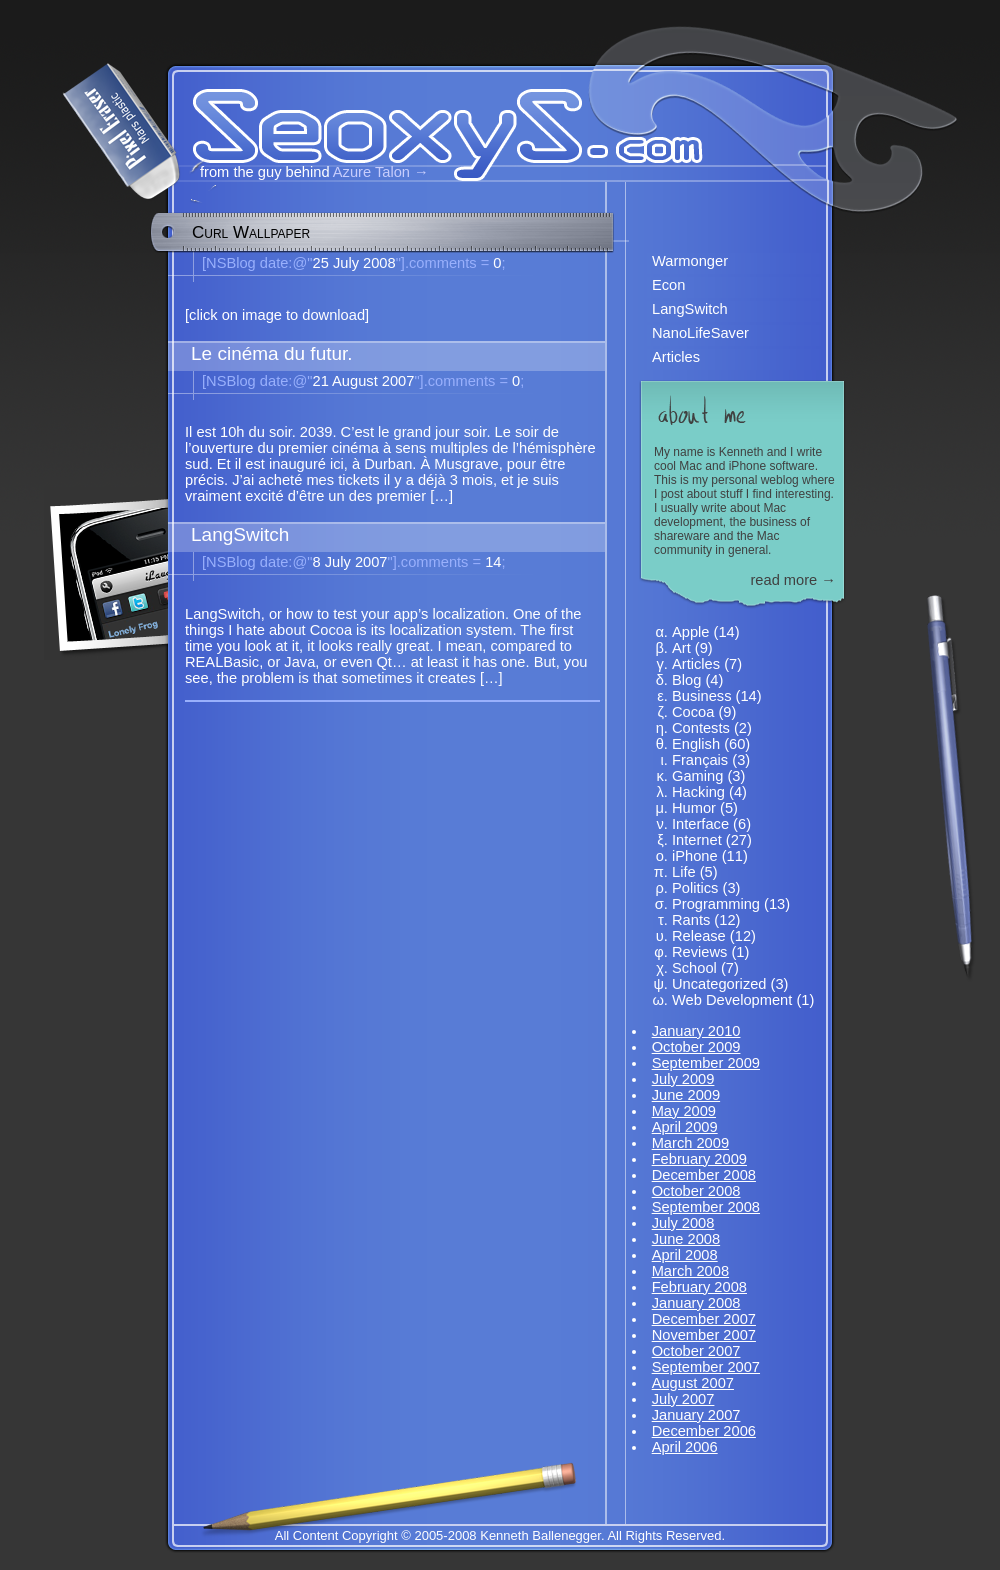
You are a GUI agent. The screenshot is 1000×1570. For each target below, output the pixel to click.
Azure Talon (371, 172)
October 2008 (696, 1191)
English (696, 744)
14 (447, 562)
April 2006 (685, 1447)
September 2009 (706, 1063)
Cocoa (693, 712)
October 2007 (696, 1351)
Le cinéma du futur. (272, 353)
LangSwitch (690, 309)
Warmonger (690, 261)
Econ (668, 285)
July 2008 (683, 1223)
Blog (686, 680)
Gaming (697, 776)
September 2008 (706, 1207)
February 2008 (699, 1287)
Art (681, 648)
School (694, 968)
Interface (700, 824)
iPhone (695, 856)
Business (701, 696)
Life (684, 872)
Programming (716, 904)
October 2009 (696, 1047)
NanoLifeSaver (700, 333)
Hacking (698, 792)
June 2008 (686, 1239)
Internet (697, 840)
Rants (691, 920)
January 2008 (696, 1303)
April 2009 (685, 1127)
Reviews (699, 952)
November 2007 (704, 1335)
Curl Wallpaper (251, 232)
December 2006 (704, 1431)
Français (700, 760)
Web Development (732, 1000)
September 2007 (706, 1367)
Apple (691, 632)
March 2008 (690, 1271)
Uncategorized (719, 984)
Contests (701, 728)
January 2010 (696, 1031)
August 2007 (693, 1383)
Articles (676, 357)
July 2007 (683, 1399)
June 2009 (686, 1095)
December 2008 (704, 1175)
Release (699, 936)
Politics (695, 888)
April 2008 (685, 1255)
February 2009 (699, 1159)
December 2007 (704, 1319)
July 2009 (683, 1079)
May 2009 (684, 1111)
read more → (793, 580)
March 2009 (690, 1143)
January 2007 (696, 1415)
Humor (694, 808)
